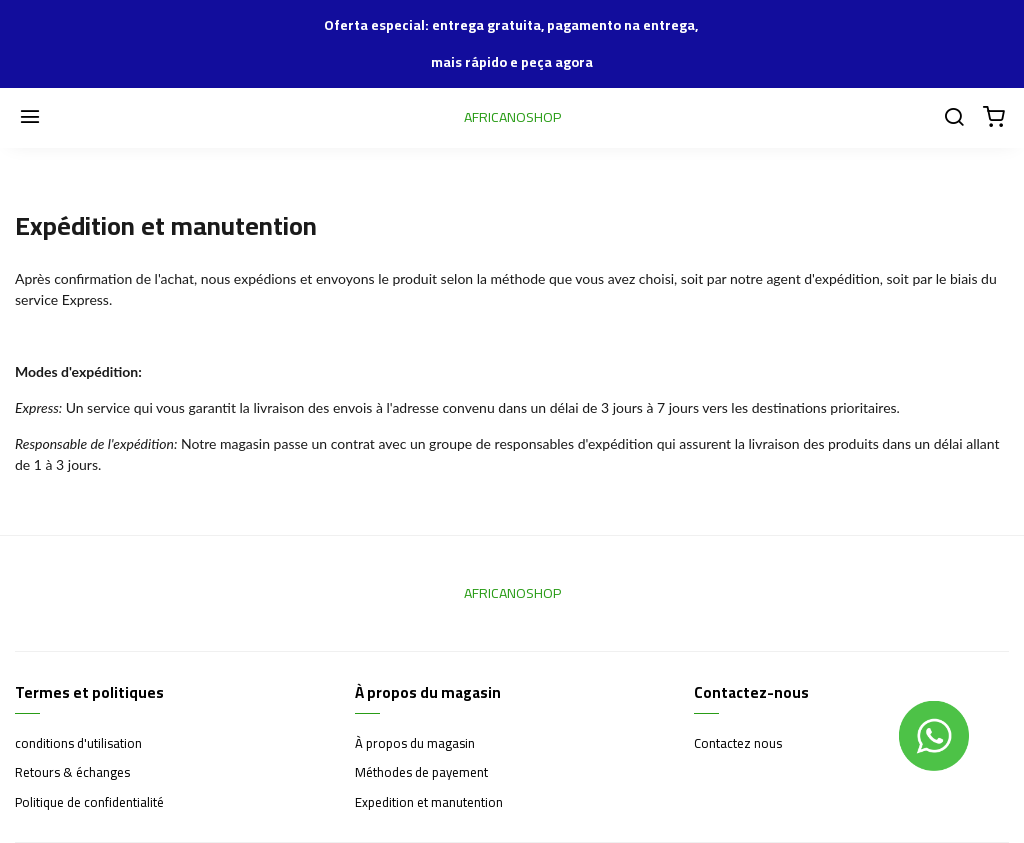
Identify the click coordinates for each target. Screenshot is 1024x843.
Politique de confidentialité (89, 803)
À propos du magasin (415, 744)
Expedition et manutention (429, 803)
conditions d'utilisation (78, 744)
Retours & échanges (72, 773)
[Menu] (30, 118)
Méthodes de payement (421, 773)
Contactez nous (738, 744)
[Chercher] (954, 118)
